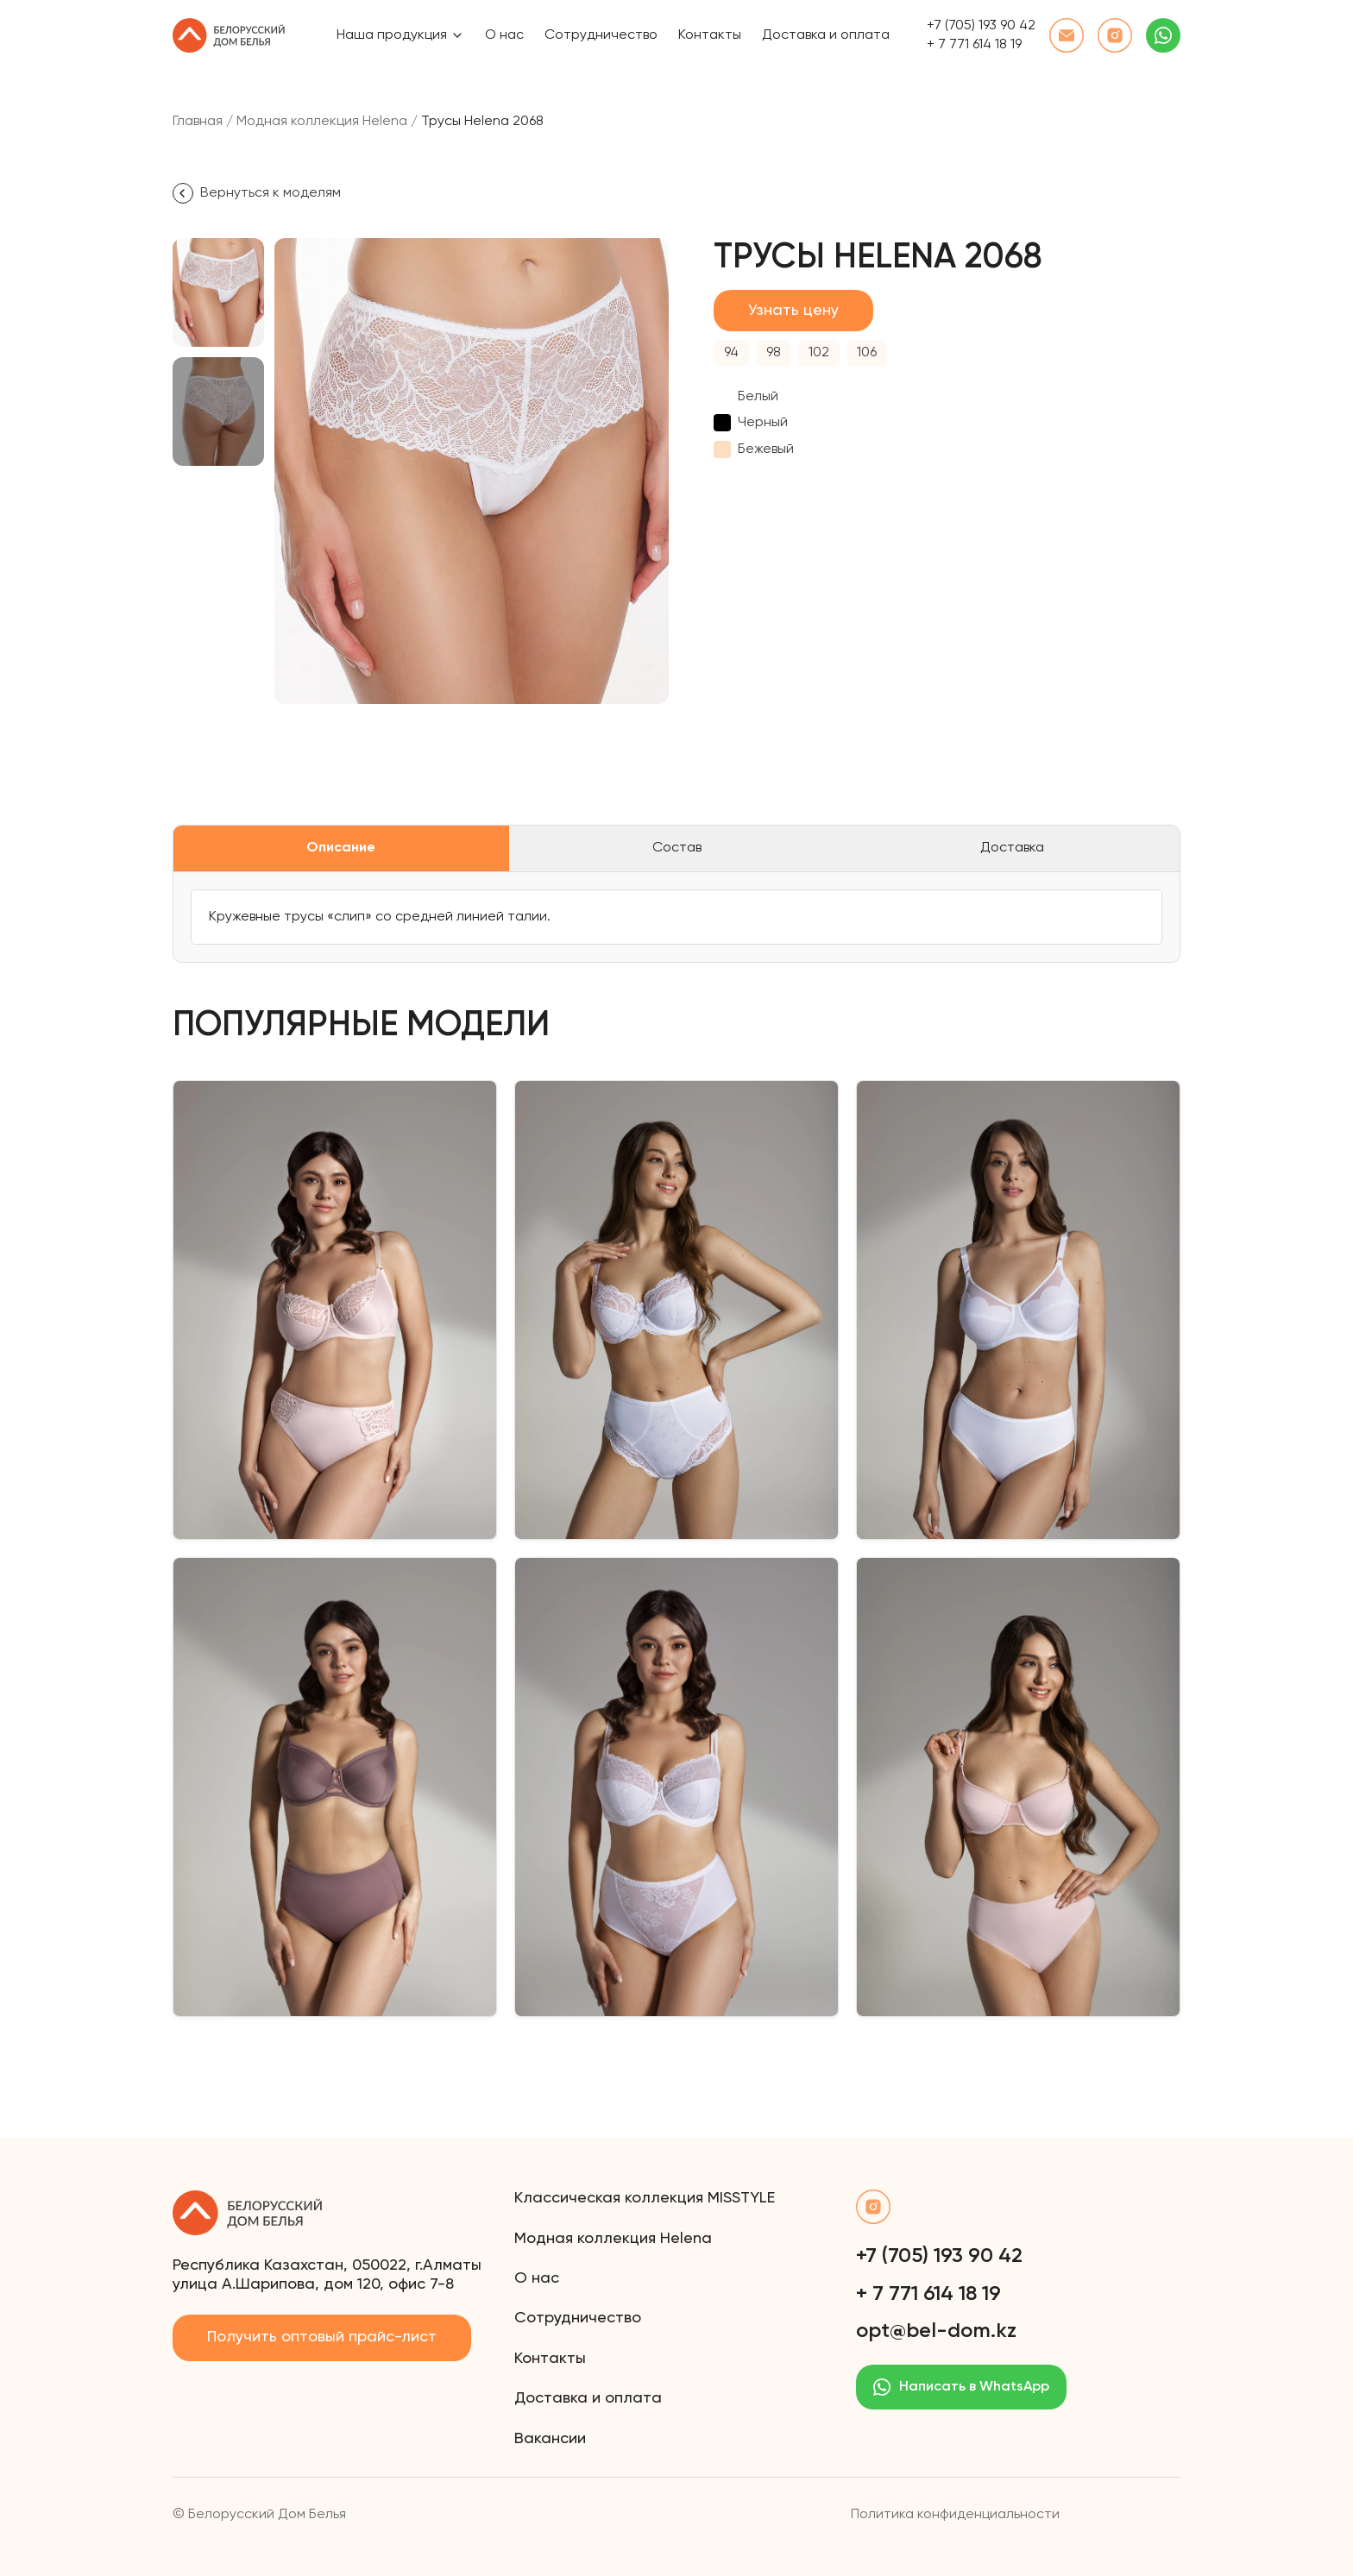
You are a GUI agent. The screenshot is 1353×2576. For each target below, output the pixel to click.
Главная (198, 122)
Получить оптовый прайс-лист (322, 2337)
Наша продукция (392, 35)
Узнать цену (793, 310)
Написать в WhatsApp (961, 2387)
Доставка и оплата (826, 35)
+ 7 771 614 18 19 (974, 45)
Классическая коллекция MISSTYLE (644, 2198)
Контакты (709, 35)
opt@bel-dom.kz (936, 2331)
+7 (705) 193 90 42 (981, 26)
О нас (504, 35)
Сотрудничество (601, 35)
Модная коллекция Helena (321, 122)
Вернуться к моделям (257, 193)
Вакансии (550, 2439)
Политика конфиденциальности (955, 2515)
